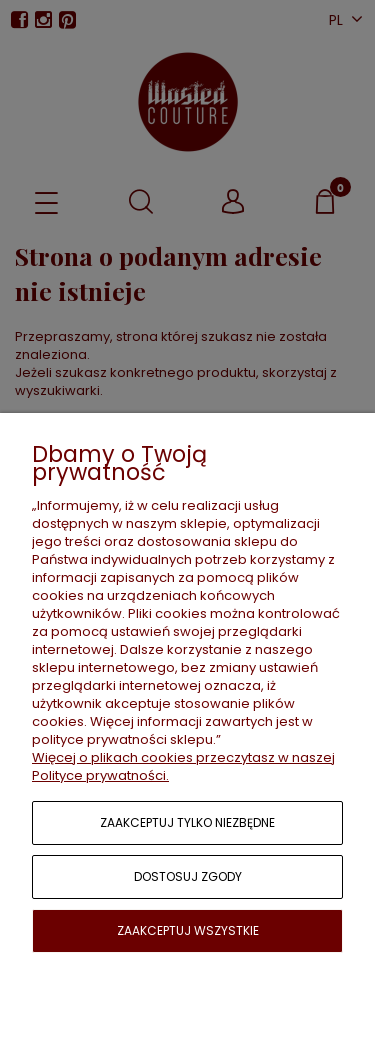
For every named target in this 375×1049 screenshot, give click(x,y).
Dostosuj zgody (188, 876)
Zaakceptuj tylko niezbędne (187, 822)
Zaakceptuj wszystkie (188, 930)
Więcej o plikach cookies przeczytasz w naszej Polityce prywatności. (183, 766)
